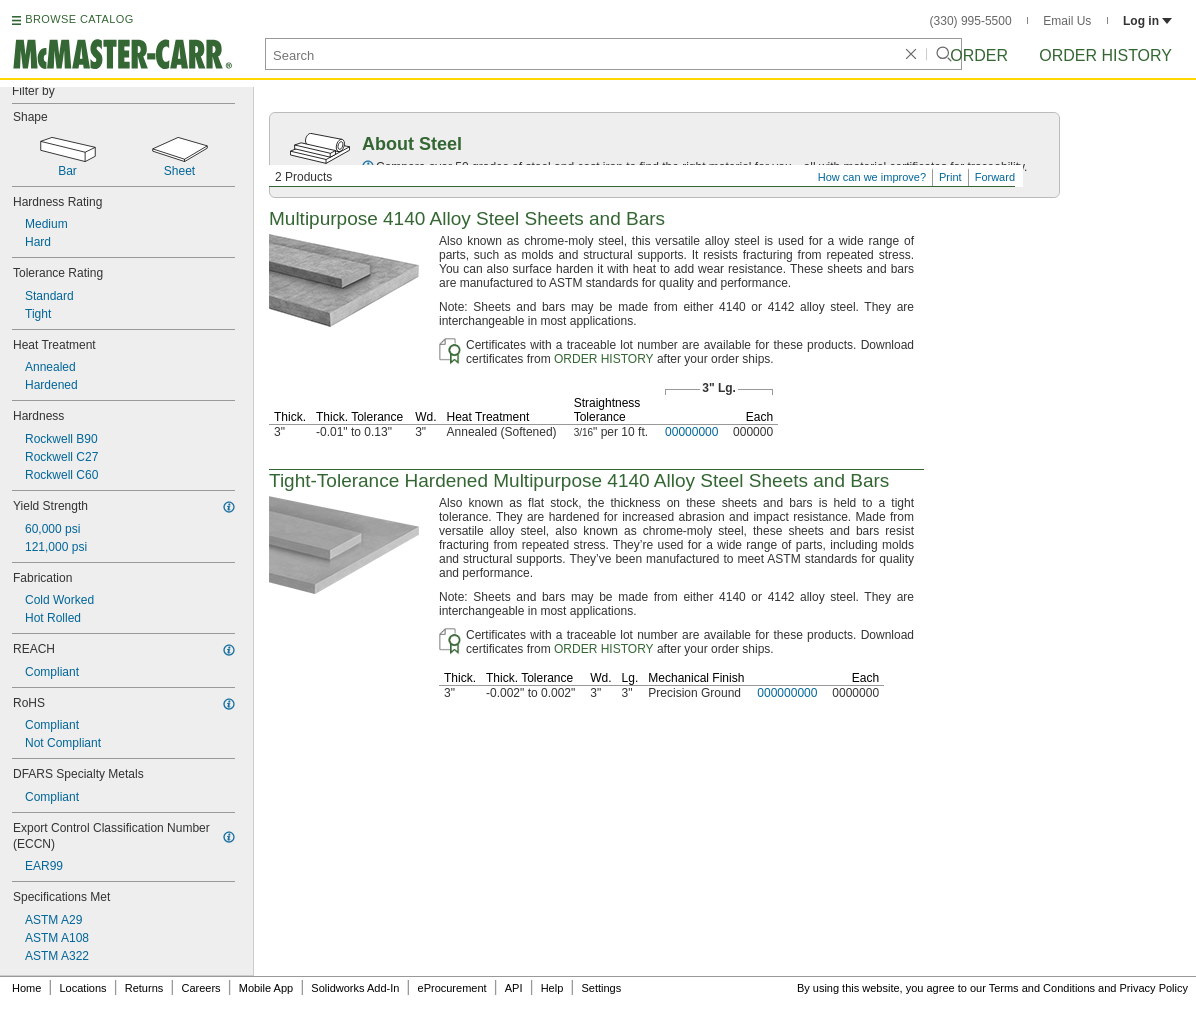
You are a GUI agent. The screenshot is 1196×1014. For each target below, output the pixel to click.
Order (979, 55)
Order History (1105, 55)
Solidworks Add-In (355, 988)
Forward (995, 177)
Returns (144, 988)
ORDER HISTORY (604, 359)
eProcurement (452, 988)
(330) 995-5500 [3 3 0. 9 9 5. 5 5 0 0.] (971, 21)
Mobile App (266, 988)
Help (552, 988)
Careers (200, 988)
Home (26, 988)
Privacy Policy (1154, 988)
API (514, 988)
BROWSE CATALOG (79, 19)
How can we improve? (872, 177)
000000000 (787, 693)
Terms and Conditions (1042, 988)
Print (950, 177)
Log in (1147, 21)
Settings (601, 988)
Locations (83, 988)
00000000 (691, 432)
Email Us (1067, 21)
